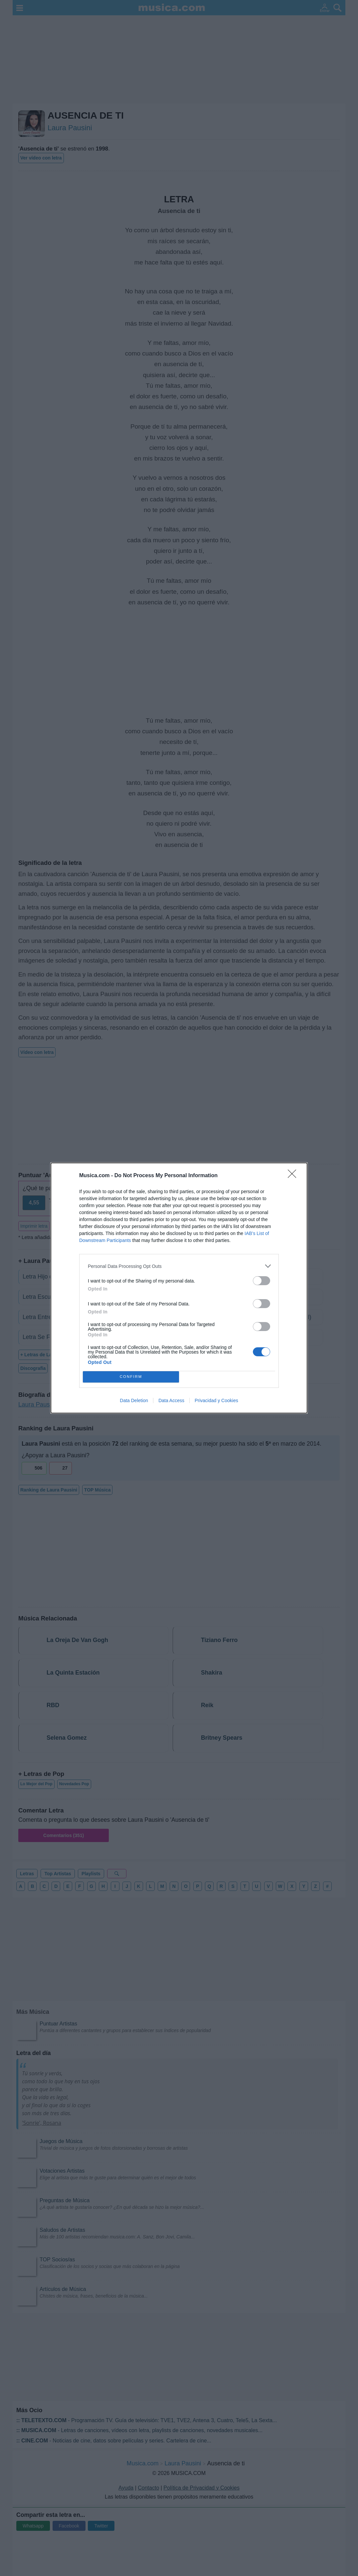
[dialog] (179, 1288)
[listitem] (179, 1266)
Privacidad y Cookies (216, 1400)
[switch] (261, 1280)
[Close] (294, 1176)
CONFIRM (130, 1377)
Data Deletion (134, 1400)
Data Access (171, 1400)
